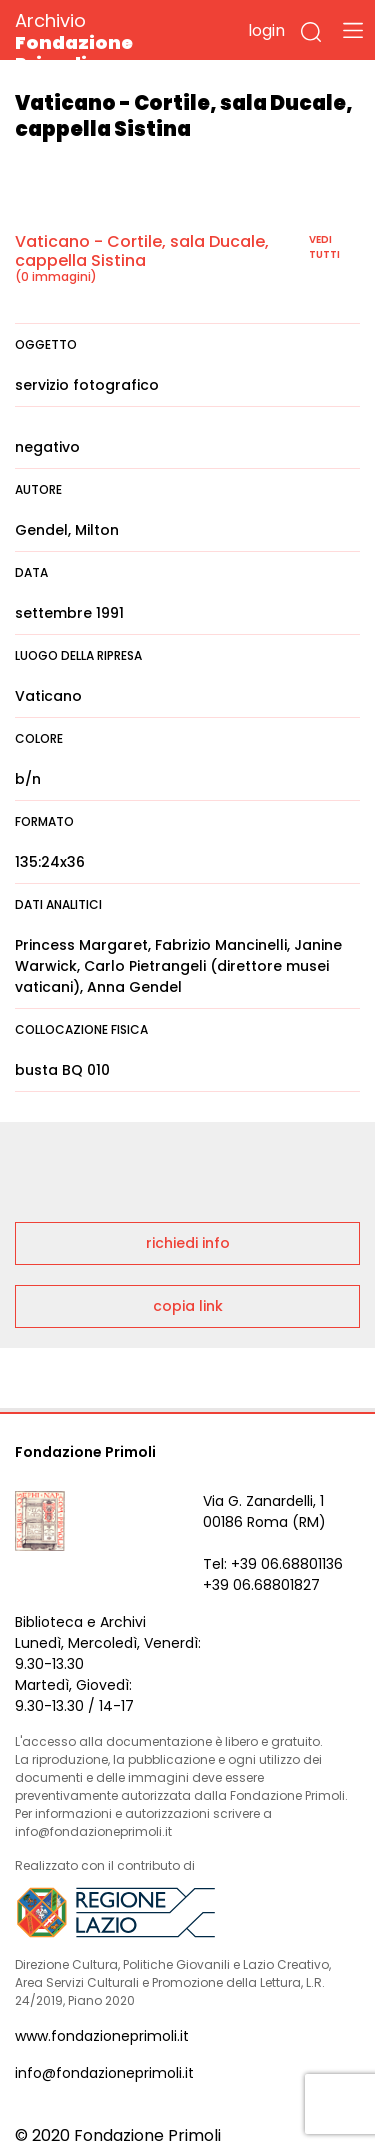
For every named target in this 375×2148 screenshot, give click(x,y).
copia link (188, 1306)
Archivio (109, 41)
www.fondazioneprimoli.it (102, 2036)
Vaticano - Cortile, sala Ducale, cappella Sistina (142, 251)
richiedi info (188, 1243)
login (266, 30)
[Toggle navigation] (353, 30)
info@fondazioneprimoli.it (104, 2073)
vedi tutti (324, 247)
